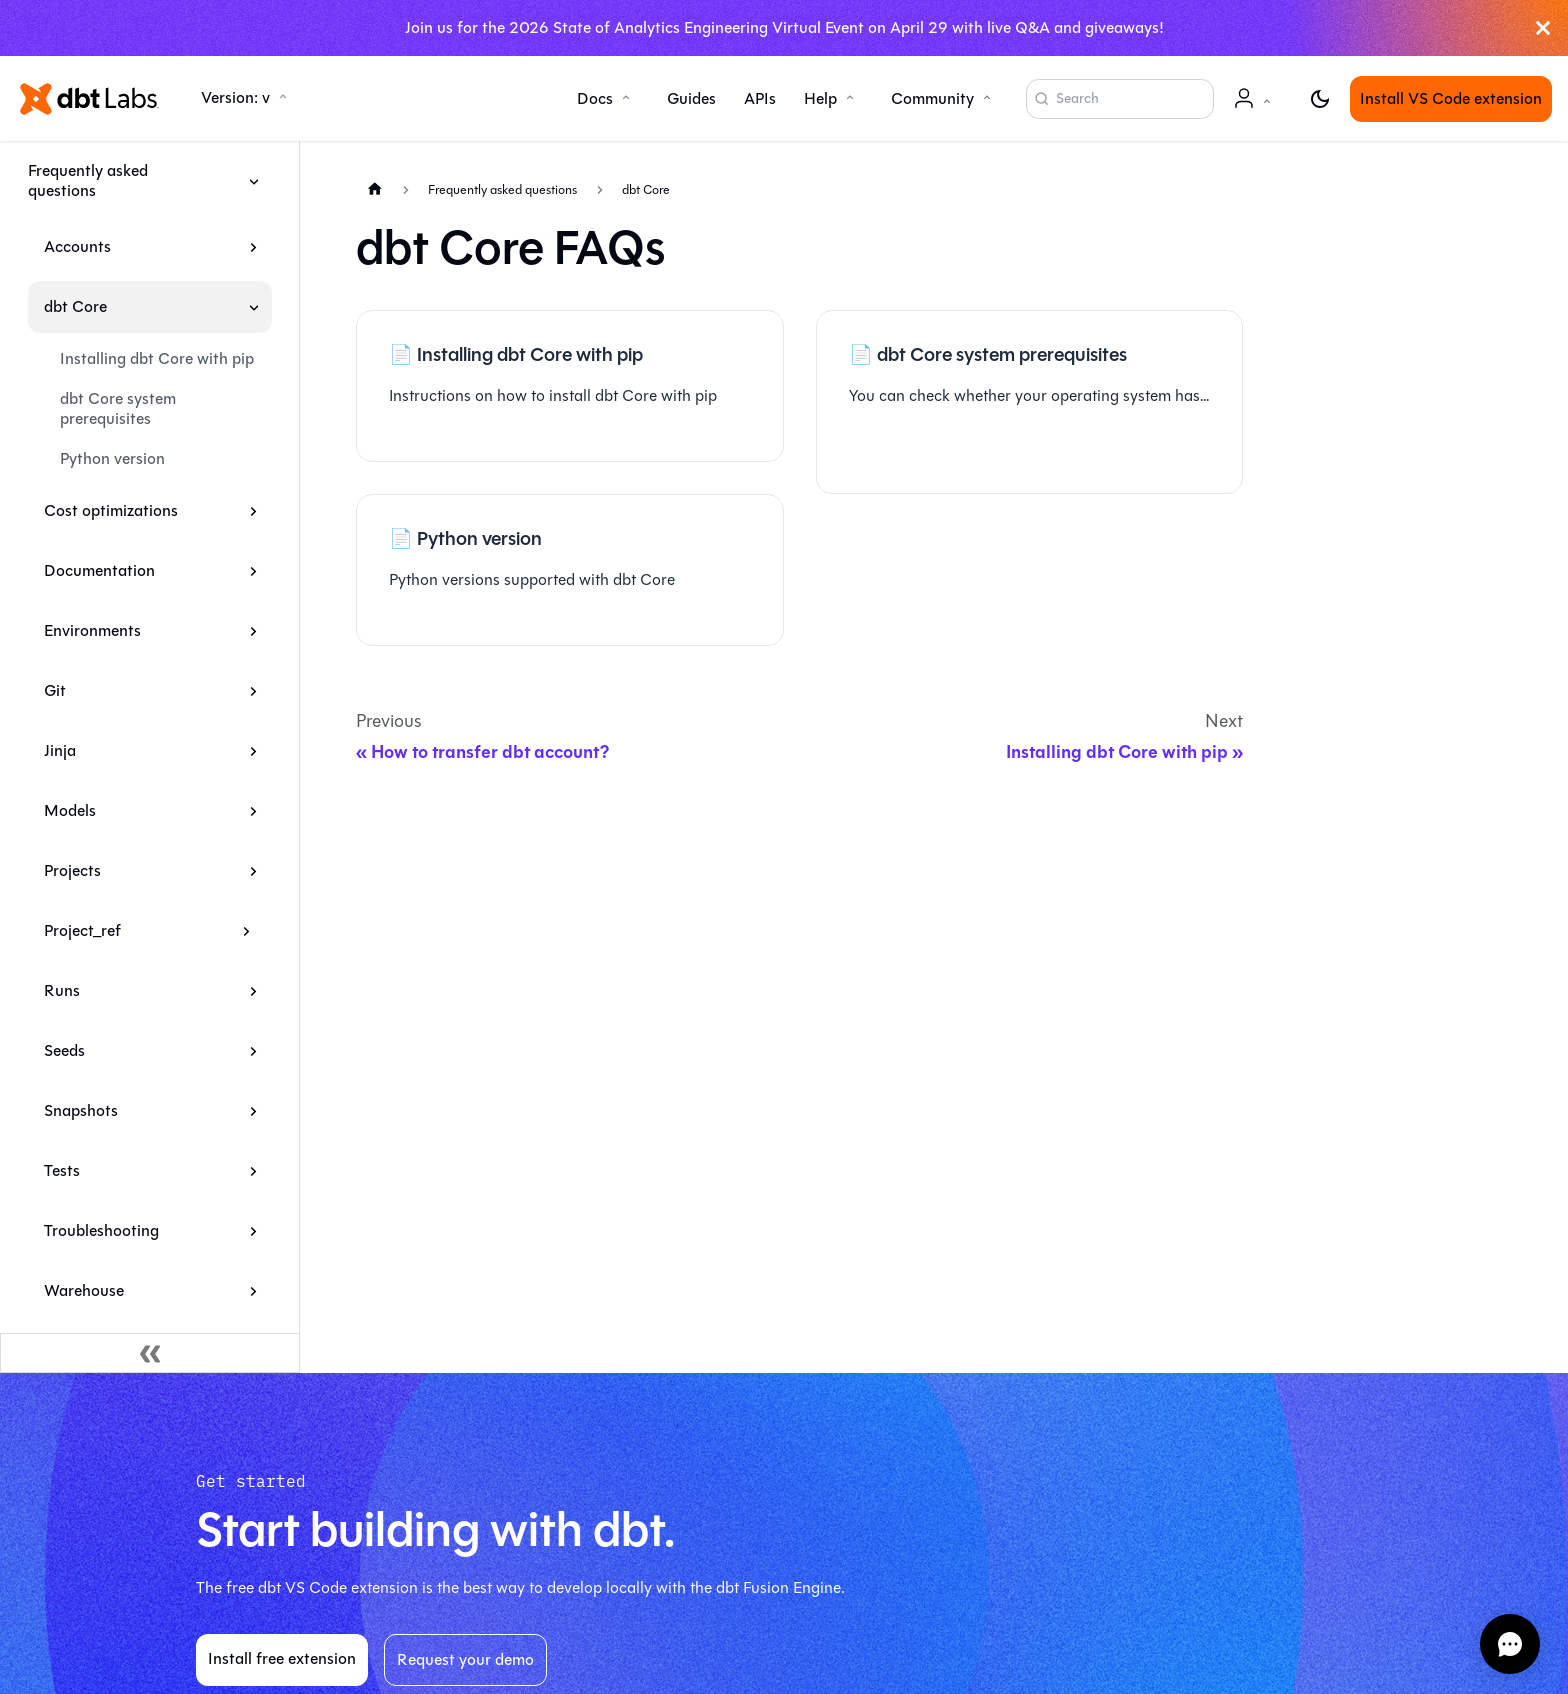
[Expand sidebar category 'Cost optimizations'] (253, 511)
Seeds (64, 1050)
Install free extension (282, 1658)
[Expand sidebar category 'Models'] (253, 811)
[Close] (1543, 28)
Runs (62, 990)
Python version (112, 458)
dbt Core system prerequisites (118, 408)
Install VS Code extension (1451, 98)
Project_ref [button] (82, 930)
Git (55, 690)
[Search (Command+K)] (1120, 99)
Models (70, 810)
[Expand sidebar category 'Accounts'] (253, 247)
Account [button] (1256, 108)
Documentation (99, 570)
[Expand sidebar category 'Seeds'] (253, 1051)
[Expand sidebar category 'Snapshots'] (253, 1111)
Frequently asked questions (88, 180)
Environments (92, 630)
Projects (72, 870)
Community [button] (932, 98)
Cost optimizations (111, 510)
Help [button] (820, 98)
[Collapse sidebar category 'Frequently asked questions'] (253, 181)
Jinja (60, 750)
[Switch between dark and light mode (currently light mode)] (1320, 99)
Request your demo (465, 1659)
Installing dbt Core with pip (157, 358)
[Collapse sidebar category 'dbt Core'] (253, 307)
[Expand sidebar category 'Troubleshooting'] (253, 1231)
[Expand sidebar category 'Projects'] (253, 871)
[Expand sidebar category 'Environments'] (253, 631)
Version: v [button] (235, 97)
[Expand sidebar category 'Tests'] (253, 1171)
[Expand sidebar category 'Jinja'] (253, 751)
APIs (760, 98)
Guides (691, 98)
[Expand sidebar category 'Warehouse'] (253, 1291)
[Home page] (375, 188)
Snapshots (81, 1110)
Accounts (77, 246)
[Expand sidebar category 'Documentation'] (253, 571)
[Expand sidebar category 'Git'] (253, 691)
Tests (62, 1170)
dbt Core (75, 306)
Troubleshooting (101, 1230)
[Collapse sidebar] (150, 1353)
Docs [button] (595, 98)
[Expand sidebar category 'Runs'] (253, 991)
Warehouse (84, 1290)
